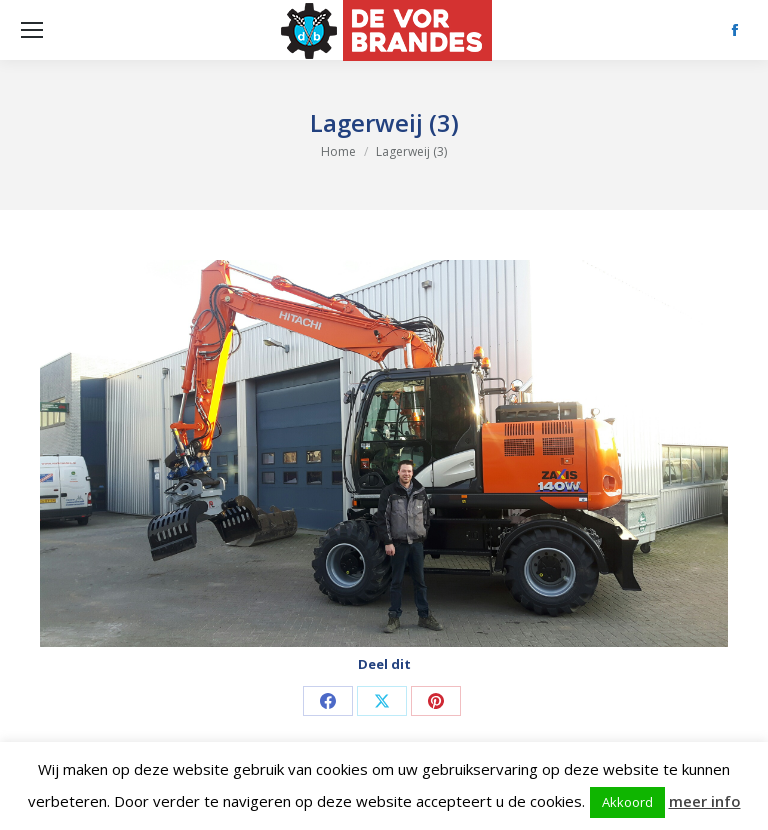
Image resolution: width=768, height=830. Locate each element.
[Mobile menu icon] (32, 30)
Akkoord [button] (627, 802)
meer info (705, 801)
